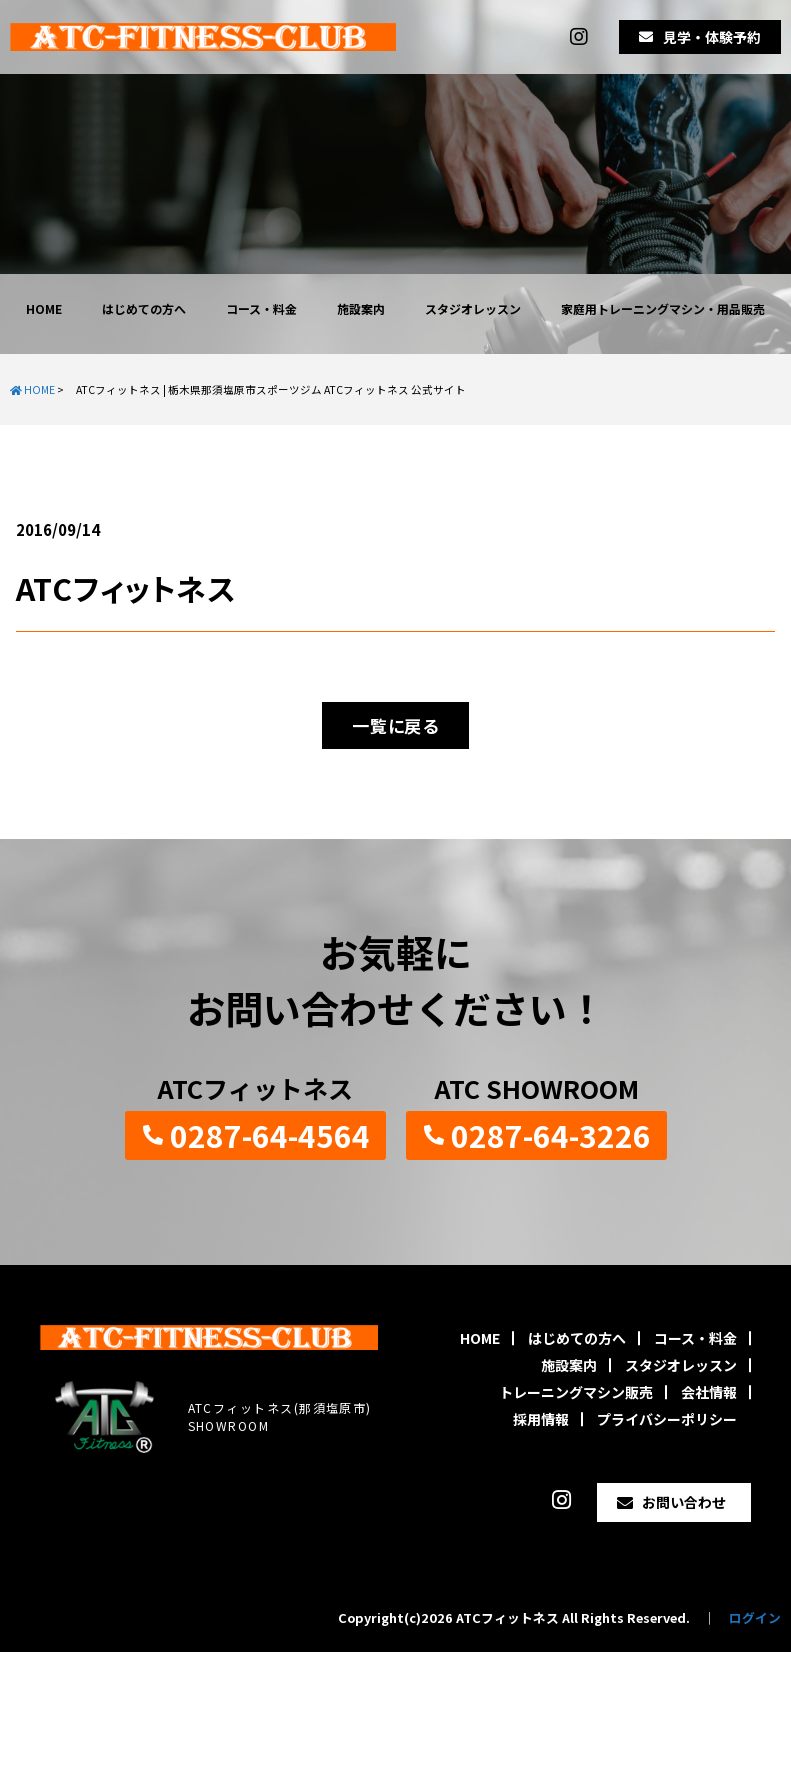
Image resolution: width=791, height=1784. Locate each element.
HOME (44, 308)
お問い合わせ (684, 1502)
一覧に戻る (395, 725)
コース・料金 (261, 308)
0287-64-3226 (551, 1135)
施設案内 (361, 308)
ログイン (755, 1617)
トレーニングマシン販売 (576, 1392)
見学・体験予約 (712, 37)
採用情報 (541, 1419)
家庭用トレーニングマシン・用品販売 (663, 308)
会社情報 (709, 1392)
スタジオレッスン (473, 308)
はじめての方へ (144, 308)
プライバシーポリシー (667, 1419)
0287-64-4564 (270, 1135)
